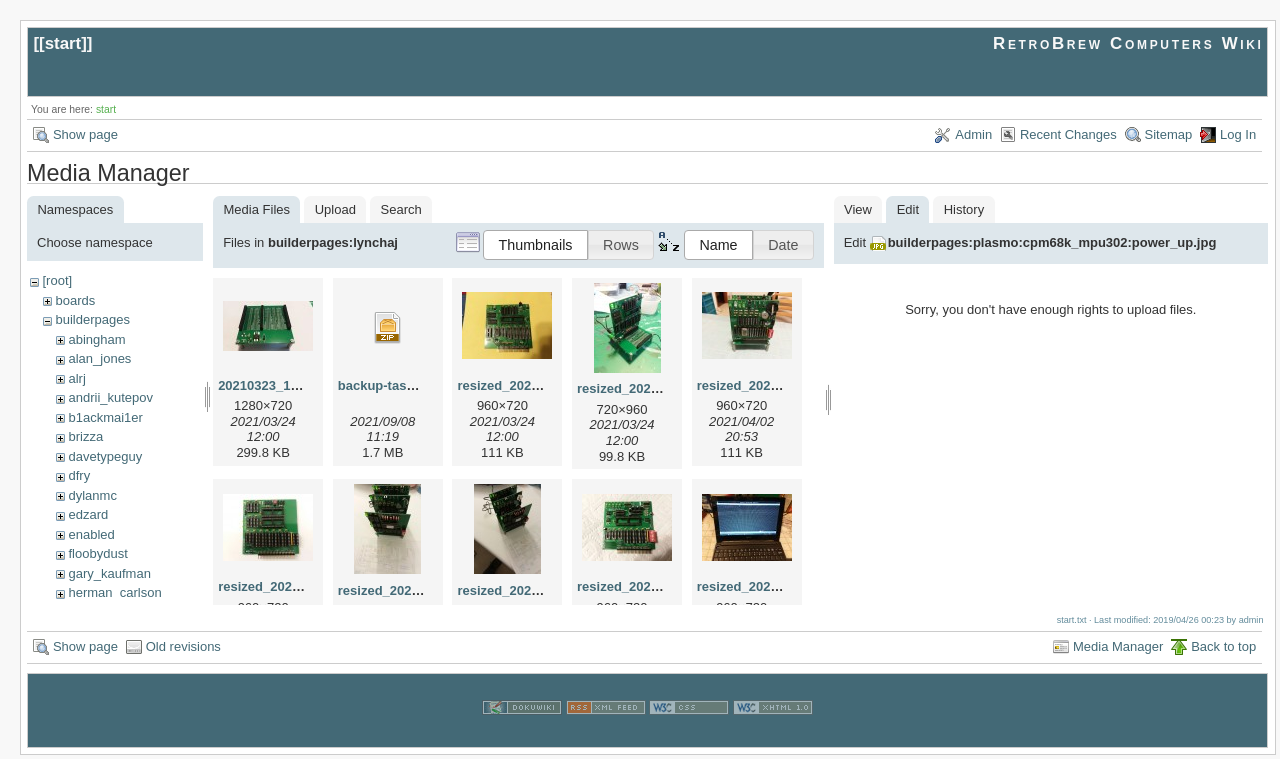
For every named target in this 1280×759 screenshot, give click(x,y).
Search (401, 209)
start (63, 43)
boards (75, 300)
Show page (85, 134)
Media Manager (1118, 650)
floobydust (97, 553)
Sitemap (1169, 134)
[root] (57, 280)
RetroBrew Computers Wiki (1128, 43)
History (964, 209)
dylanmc (92, 495)
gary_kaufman (109, 573)
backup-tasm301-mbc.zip (415, 385)
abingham (96, 339)
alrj (76, 378)
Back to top (1223, 650)
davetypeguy (105, 456)
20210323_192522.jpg (284, 385)
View (858, 209)
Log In (1238, 134)
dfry (79, 475)
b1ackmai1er (105, 417)
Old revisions (183, 650)
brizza (85, 436)
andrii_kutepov (110, 397)
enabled (91, 534)
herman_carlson (114, 592)
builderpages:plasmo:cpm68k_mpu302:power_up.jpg (1052, 242)
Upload (335, 209)
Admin (973, 134)
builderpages (92, 319)
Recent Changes (1068, 134)
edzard (88, 514)
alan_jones (99, 358)
